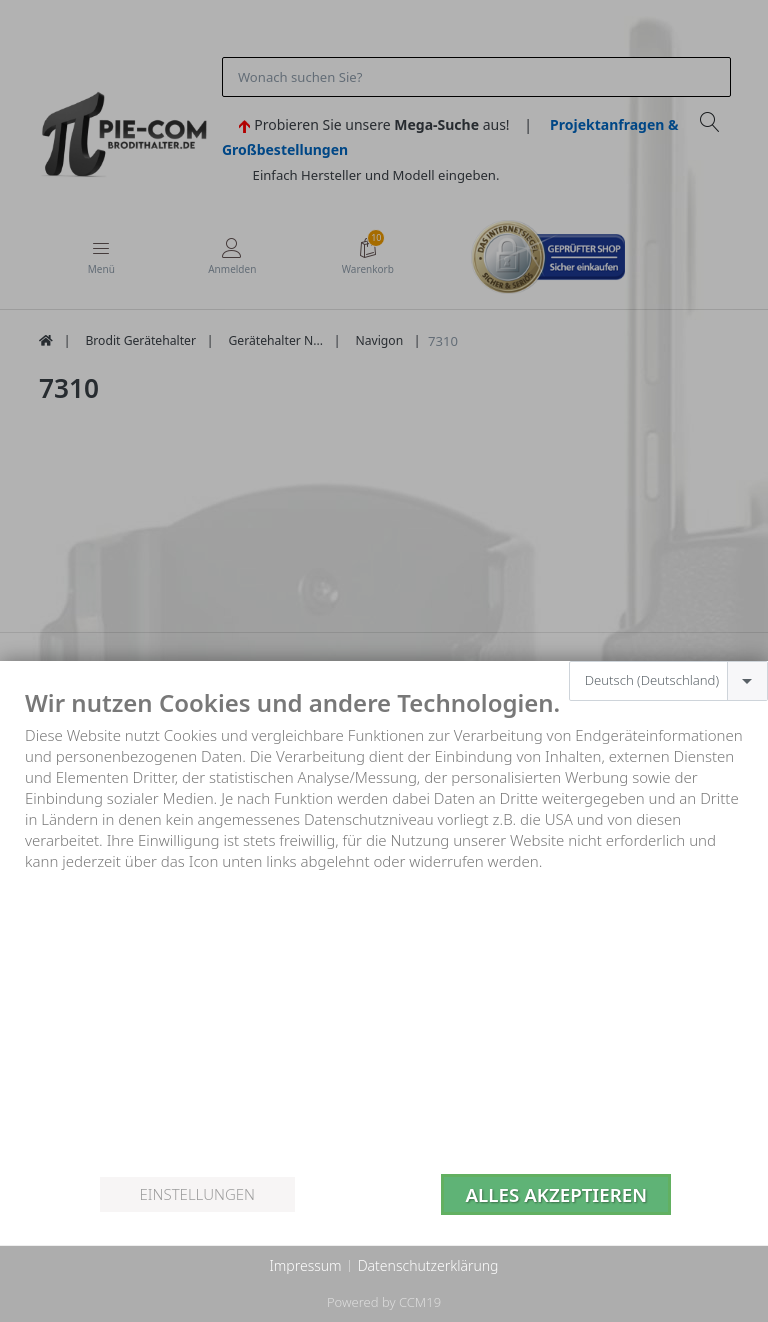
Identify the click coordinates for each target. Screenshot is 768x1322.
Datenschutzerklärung (428, 1265)
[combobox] (668, 681)
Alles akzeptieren (556, 1194)
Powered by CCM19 (384, 1302)
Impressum (305, 1265)
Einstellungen (197, 1194)
